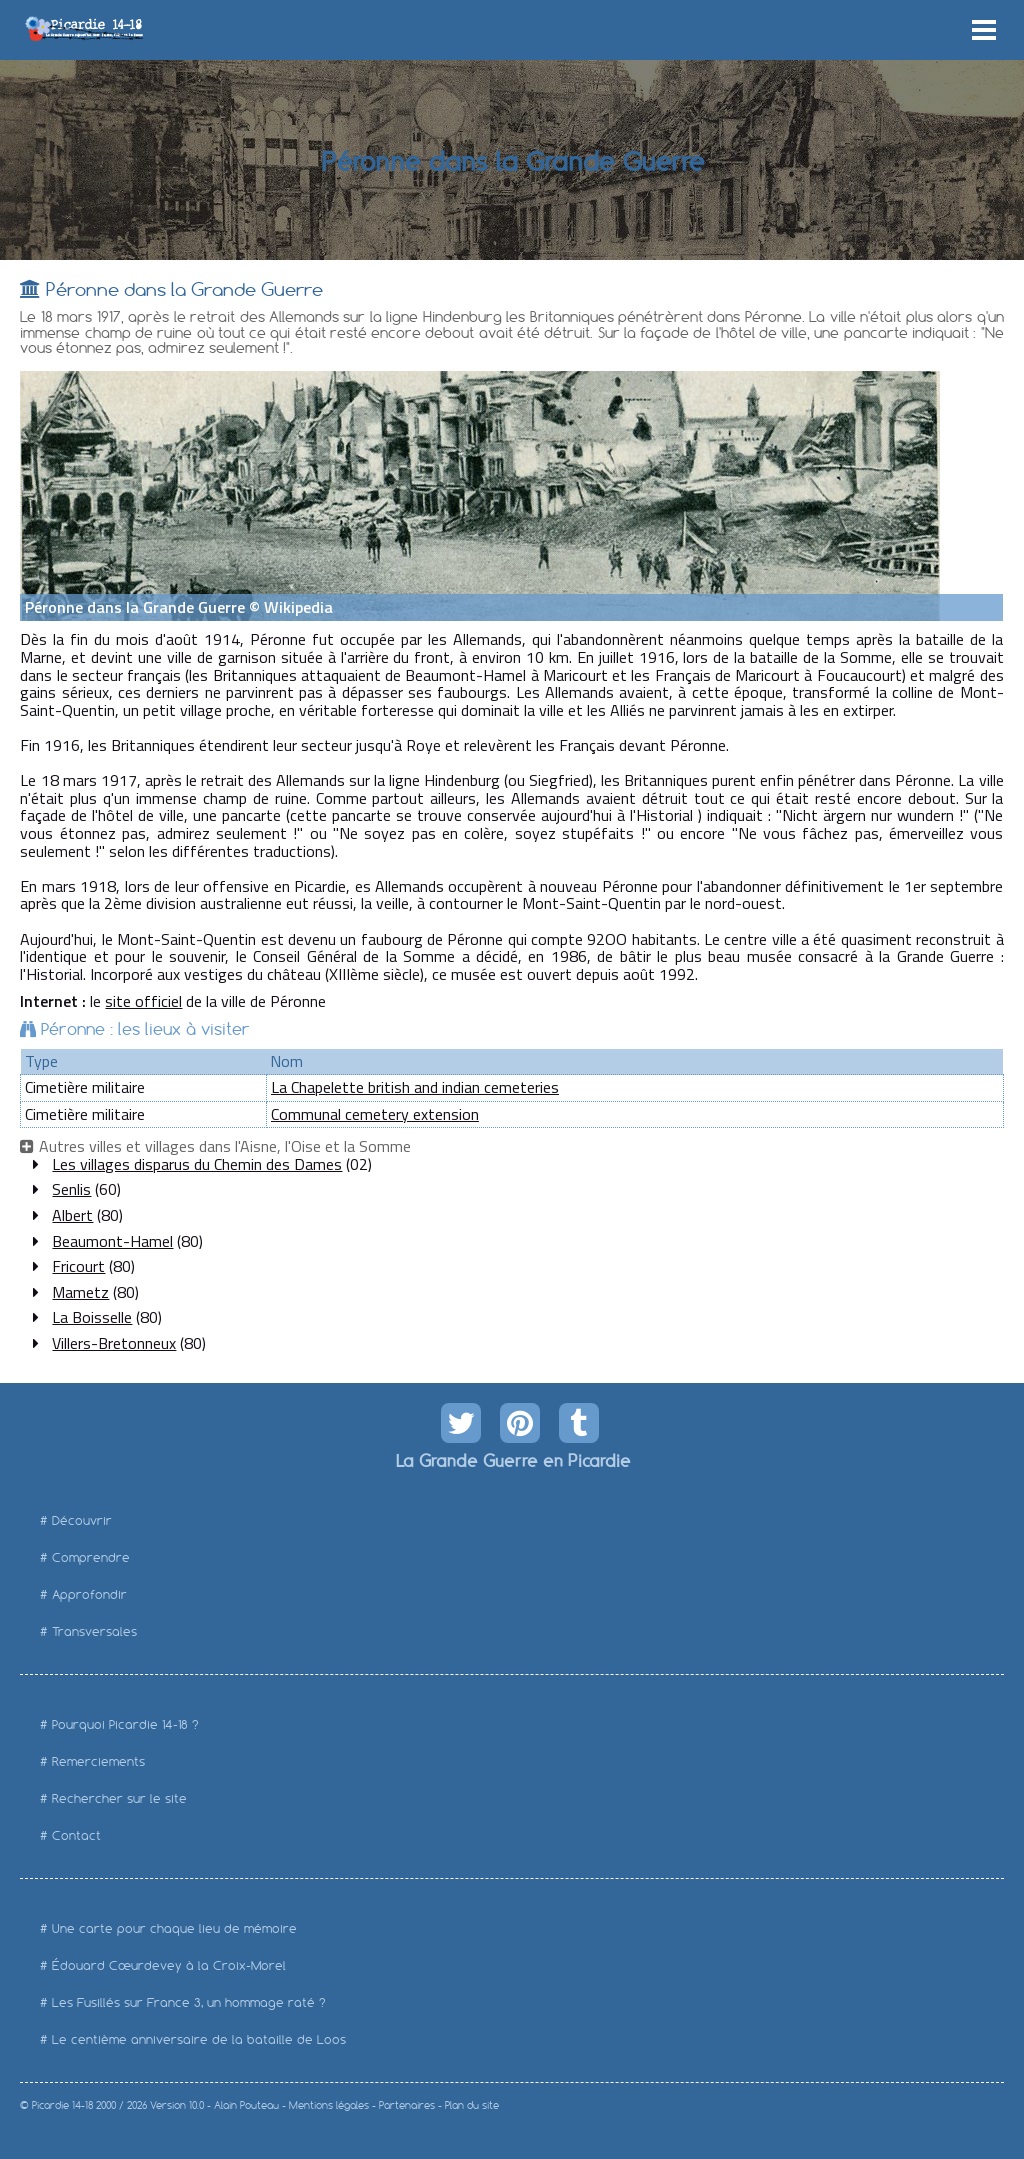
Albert (72, 1215)
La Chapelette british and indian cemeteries (415, 1087)
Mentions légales (329, 2105)
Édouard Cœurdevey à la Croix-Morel (169, 1965)
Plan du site (472, 2105)
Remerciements (98, 1761)
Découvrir (82, 1520)
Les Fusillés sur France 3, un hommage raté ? (189, 2002)
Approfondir (89, 1594)
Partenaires (407, 2105)
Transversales (94, 1631)
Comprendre (91, 1557)
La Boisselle (92, 1317)
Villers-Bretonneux (114, 1343)
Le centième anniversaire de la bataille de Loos (199, 2039)
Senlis (71, 1189)
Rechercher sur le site (119, 1798)
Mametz (80, 1292)
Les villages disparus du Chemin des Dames (197, 1164)
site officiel (143, 1001)
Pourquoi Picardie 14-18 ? (125, 1724)
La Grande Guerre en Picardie (512, 1460)
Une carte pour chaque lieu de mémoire (174, 1928)
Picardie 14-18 (62, 2105)
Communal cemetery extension (375, 1114)
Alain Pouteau (246, 2105)
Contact (76, 1835)
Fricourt (78, 1266)
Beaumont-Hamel (112, 1241)
